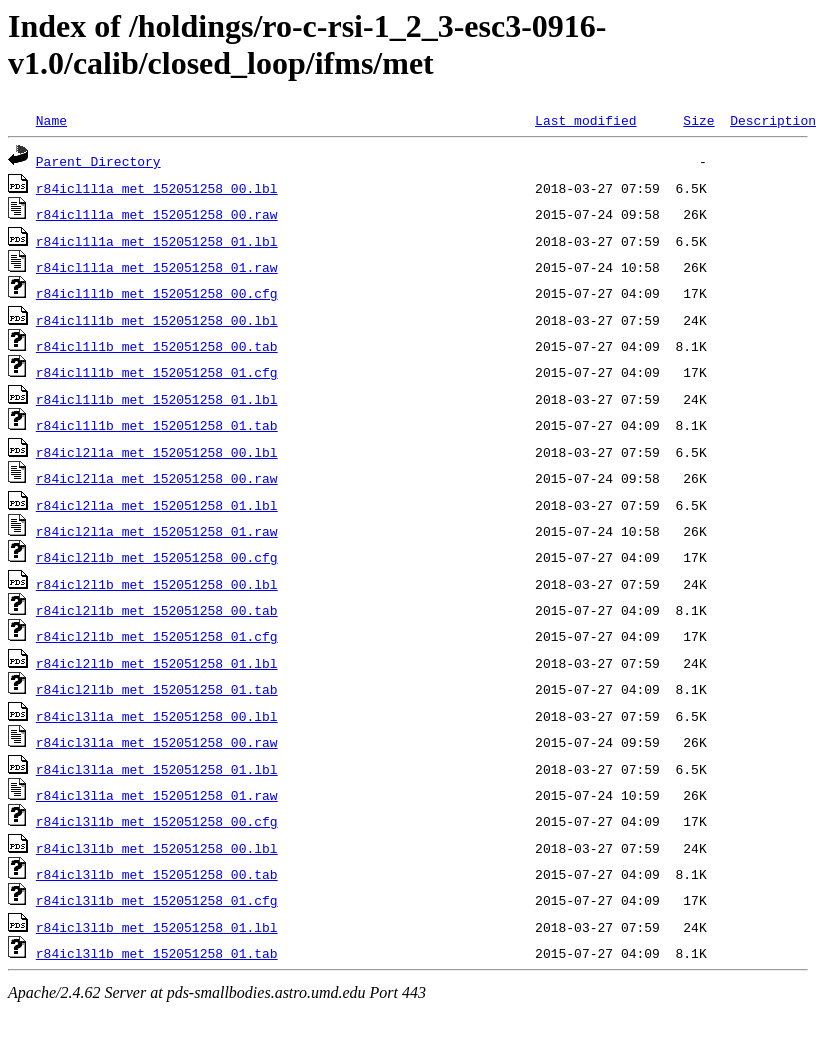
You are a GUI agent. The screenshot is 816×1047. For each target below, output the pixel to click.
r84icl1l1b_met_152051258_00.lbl (157, 320)
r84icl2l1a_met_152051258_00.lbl (157, 452)
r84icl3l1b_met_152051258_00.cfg (157, 821)
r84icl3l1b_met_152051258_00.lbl (157, 848)
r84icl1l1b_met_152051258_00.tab (157, 346)
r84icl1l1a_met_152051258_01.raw (157, 267)
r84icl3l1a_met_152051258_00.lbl (157, 716)
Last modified (585, 120)
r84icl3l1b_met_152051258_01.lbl (157, 927)
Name (51, 120)
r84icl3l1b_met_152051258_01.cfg (157, 900)
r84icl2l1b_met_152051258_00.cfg (157, 557)
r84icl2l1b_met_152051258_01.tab (157, 689)
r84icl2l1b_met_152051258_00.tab (157, 610)
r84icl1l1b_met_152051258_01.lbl (157, 399)
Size (698, 120)
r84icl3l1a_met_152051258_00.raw (157, 742)
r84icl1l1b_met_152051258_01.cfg (157, 372)
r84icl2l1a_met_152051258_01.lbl (157, 505)
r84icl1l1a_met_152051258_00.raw (157, 214)
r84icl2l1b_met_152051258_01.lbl (157, 663)
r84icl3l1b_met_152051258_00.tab (157, 874)
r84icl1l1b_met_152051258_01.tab (157, 425)
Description (773, 120)
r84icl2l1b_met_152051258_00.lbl (157, 584)
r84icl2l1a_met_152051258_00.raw (157, 478)
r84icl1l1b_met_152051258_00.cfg (157, 293)
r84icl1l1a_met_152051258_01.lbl (157, 241)
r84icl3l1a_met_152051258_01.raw (157, 795)
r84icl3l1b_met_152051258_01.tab (157, 953)
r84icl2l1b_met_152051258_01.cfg (157, 636)
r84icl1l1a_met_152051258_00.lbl (157, 188)
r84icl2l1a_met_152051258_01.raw (157, 531)
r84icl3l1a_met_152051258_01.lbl (157, 769)
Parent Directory (98, 161)
